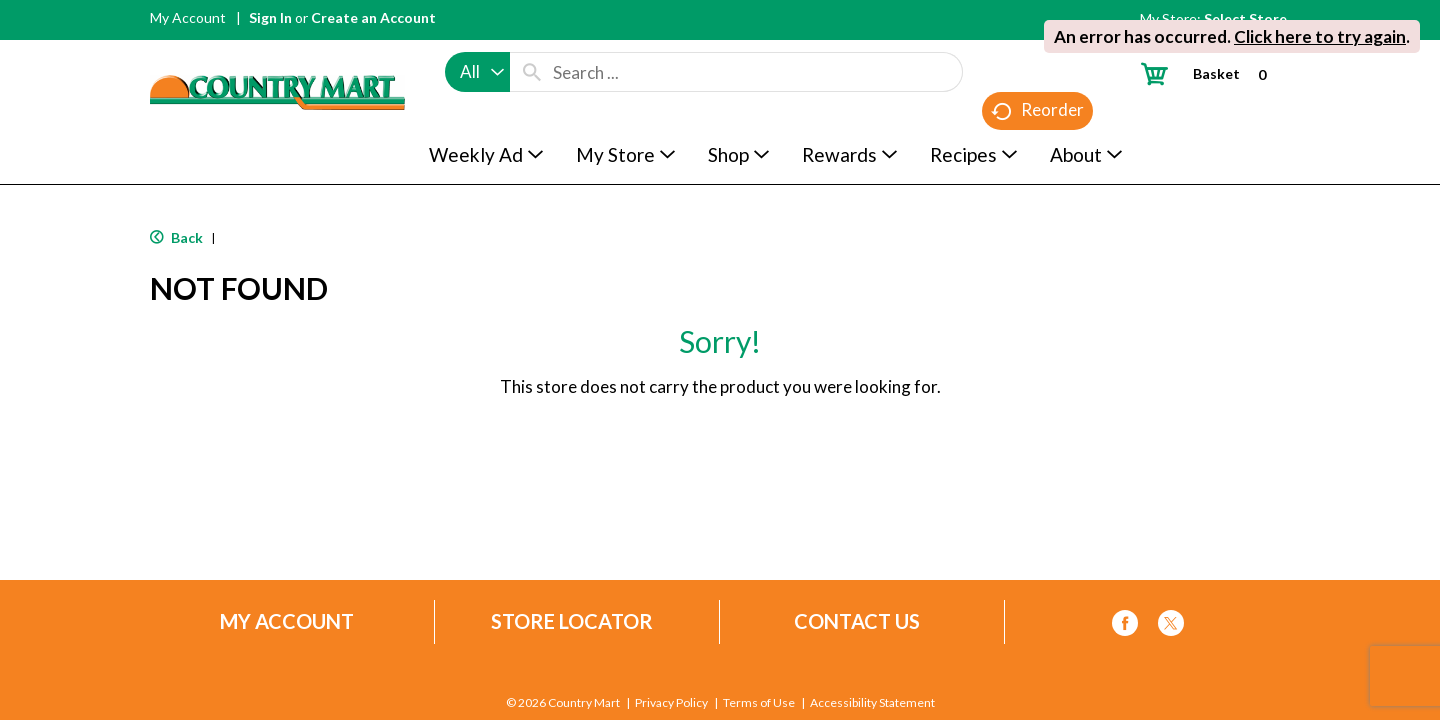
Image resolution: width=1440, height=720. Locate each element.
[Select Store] (1247, 18)
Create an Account (373, 17)
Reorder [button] (1037, 110)
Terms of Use (759, 703)
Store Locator (572, 621)
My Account (188, 17)
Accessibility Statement (872, 703)
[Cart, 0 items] (1211, 73)
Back (176, 237)
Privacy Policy (671, 703)
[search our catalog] (532, 72)
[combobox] (477, 72)
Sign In (270, 17)
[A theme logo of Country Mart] (277, 55)
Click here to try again (1320, 36)
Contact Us (857, 621)
